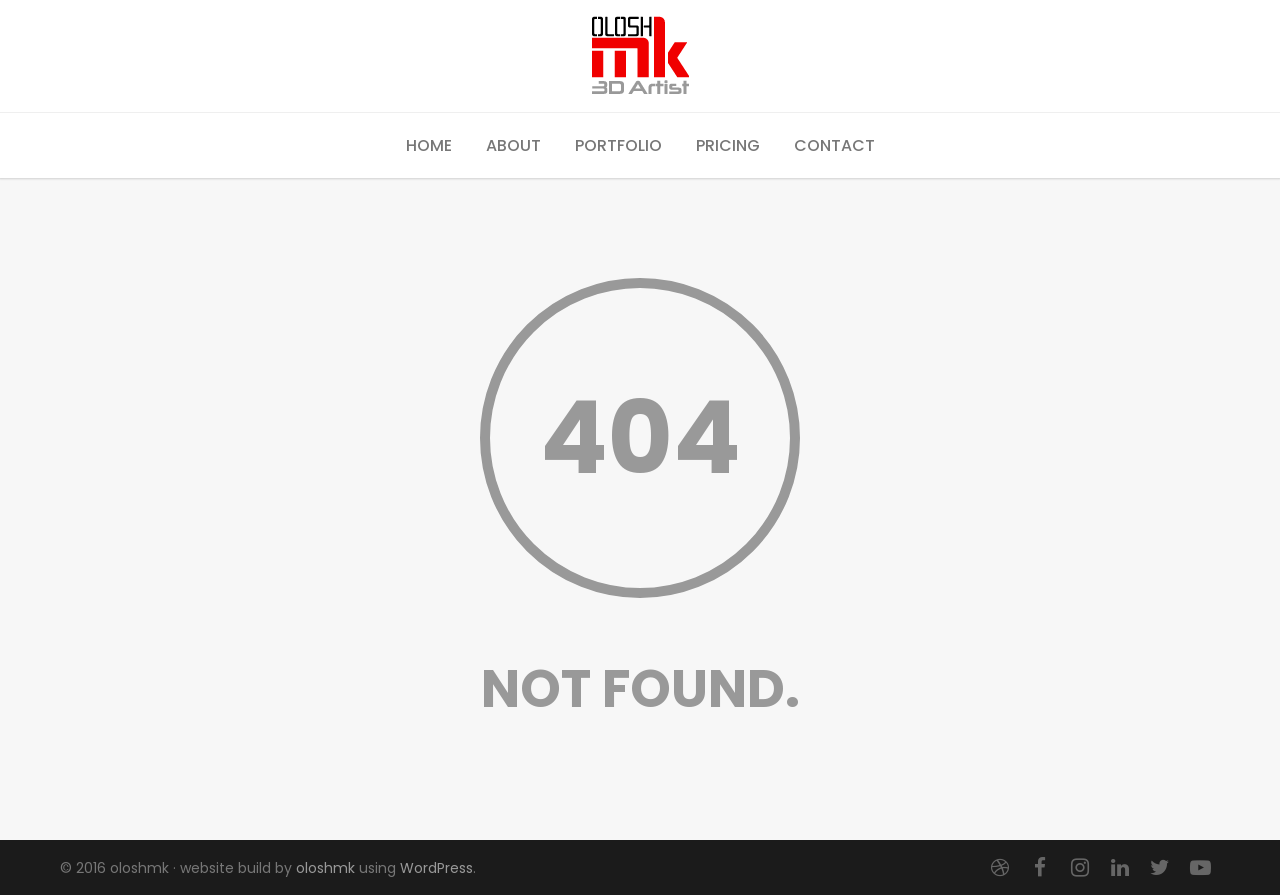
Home (429, 145)
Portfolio (618, 145)
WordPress (436, 868)
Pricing (728, 145)
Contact (834, 145)
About (513, 145)
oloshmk (325, 868)
